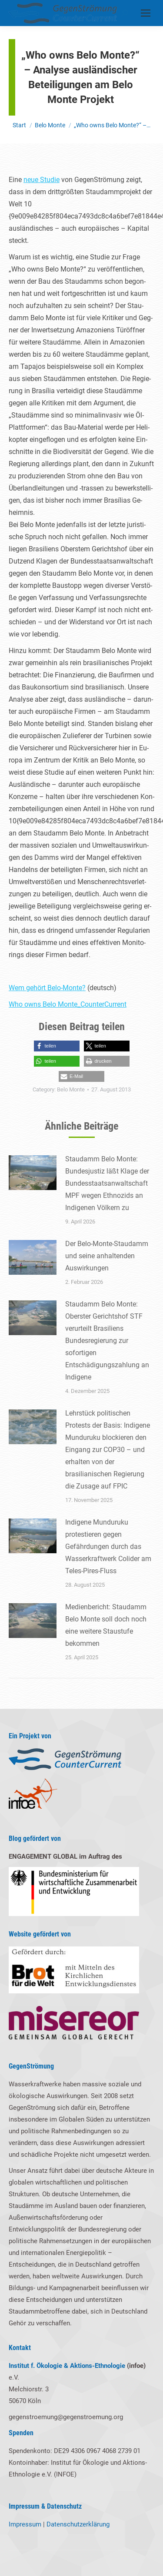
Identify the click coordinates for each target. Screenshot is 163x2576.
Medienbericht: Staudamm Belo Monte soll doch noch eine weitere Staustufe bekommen (105, 1625)
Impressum (25, 2524)
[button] (57, 1046)
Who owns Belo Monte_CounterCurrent (67, 1004)
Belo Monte (71, 1089)
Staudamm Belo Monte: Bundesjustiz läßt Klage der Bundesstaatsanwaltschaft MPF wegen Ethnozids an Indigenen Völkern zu (107, 1183)
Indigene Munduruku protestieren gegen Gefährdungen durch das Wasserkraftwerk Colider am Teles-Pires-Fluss (108, 1546)
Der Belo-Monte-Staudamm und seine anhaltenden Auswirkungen (106, 1256)
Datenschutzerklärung (78, 2524)
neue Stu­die (41, 180)
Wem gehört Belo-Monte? (47, 988)
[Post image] (33, 1172)
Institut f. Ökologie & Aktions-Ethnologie (67, 2366)
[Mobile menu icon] (145, 13)
